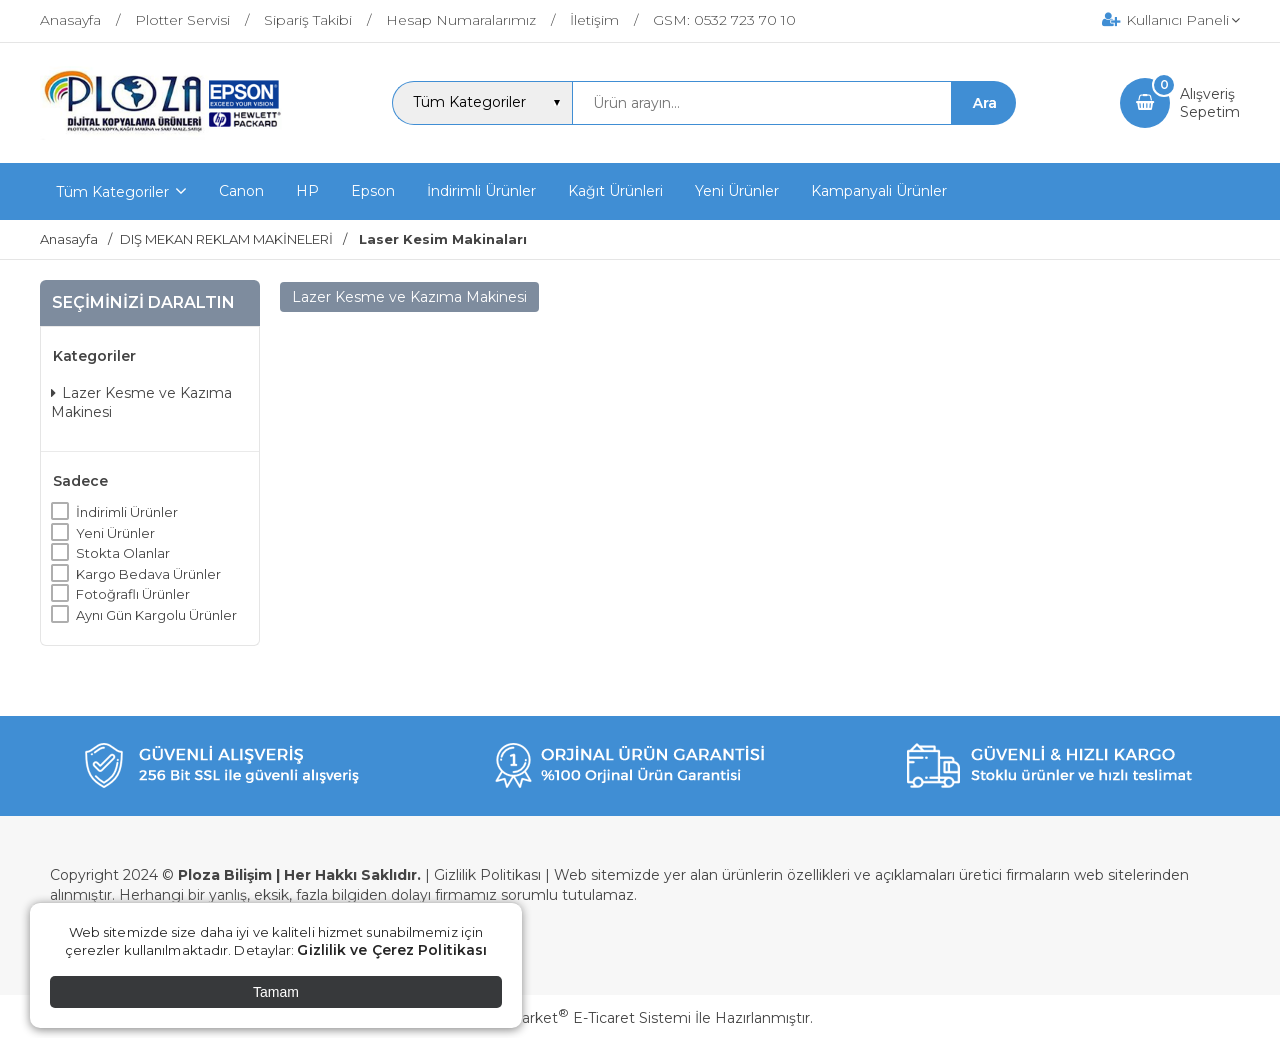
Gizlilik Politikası (487, 875)
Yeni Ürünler (115, 533)
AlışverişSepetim (1210, 103)
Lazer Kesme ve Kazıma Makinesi (141, 403)
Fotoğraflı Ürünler (133, 594)
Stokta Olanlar (123, 553)
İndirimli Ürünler (127, 512)
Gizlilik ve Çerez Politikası (392, 950)
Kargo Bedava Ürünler (148, 574)
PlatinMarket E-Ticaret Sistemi (579, 1018)
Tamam (276, 992)
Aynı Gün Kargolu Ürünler (156, 615)
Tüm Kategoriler (112, 192)
